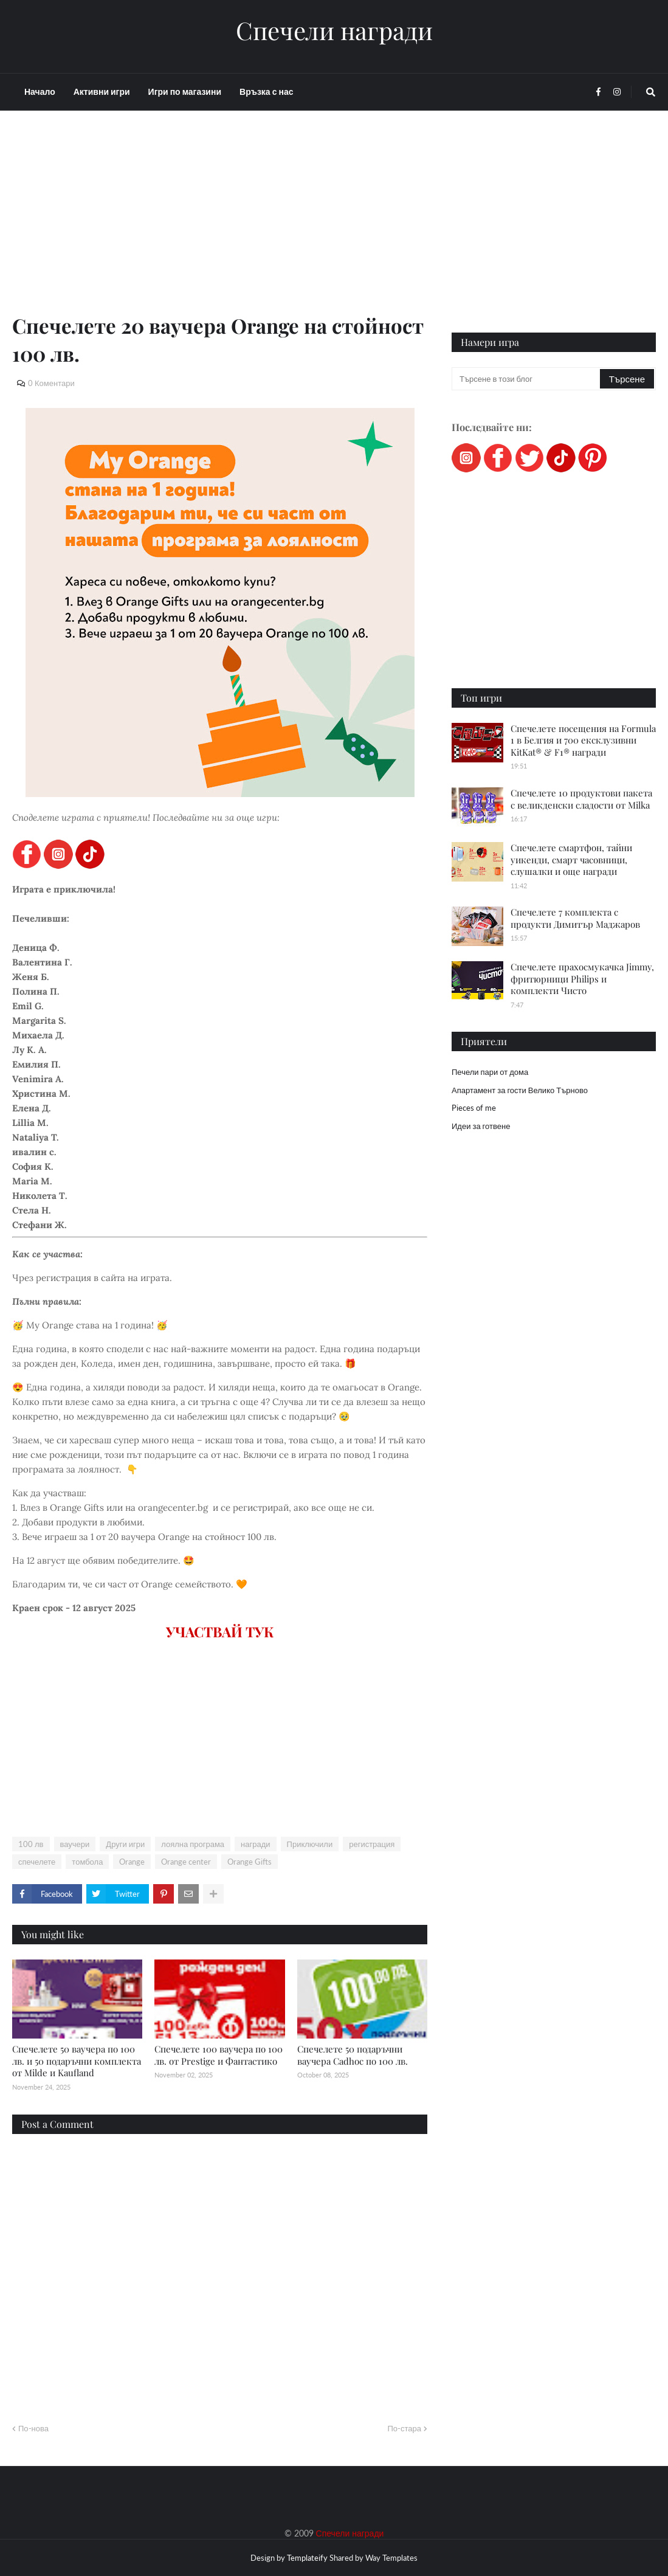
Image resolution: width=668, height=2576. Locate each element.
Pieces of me (474, 1108)
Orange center (186, 1861)
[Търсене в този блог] (526, 378)
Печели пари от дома (490, 1072)
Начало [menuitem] (39, 91)
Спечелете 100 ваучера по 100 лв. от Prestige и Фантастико (218, 2055)
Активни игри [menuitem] (102, 91)
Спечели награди (334, 30)
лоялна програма (192, 1844)
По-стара (404, 2428)
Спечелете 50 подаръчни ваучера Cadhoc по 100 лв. (352, 2055)
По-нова (33, 2428)
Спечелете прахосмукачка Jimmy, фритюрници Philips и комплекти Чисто (582, 978)
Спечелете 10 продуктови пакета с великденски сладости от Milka (581, 799)
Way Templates (391, 2558)
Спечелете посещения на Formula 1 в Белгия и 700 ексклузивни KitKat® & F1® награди (583, 740)
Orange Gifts (249, 1861)
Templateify (307, 2558)
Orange (132, 1861)
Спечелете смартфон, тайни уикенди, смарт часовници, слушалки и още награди (571, 859)
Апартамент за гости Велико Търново (520, 1090)
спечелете (36, 1861)
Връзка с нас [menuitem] (266, 91)
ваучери (75, 1844)
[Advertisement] (219, 226)
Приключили (310, 1844)
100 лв (31, 1844)
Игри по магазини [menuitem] (184, 91)
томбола (87, 1861)
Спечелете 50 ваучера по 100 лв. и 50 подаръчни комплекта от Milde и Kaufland (76, 2061)
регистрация (371, 1844)
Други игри (125, 1844)
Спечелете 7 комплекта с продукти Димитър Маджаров (575, 918)
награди (255, 1844)
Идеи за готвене (481, 1126)
